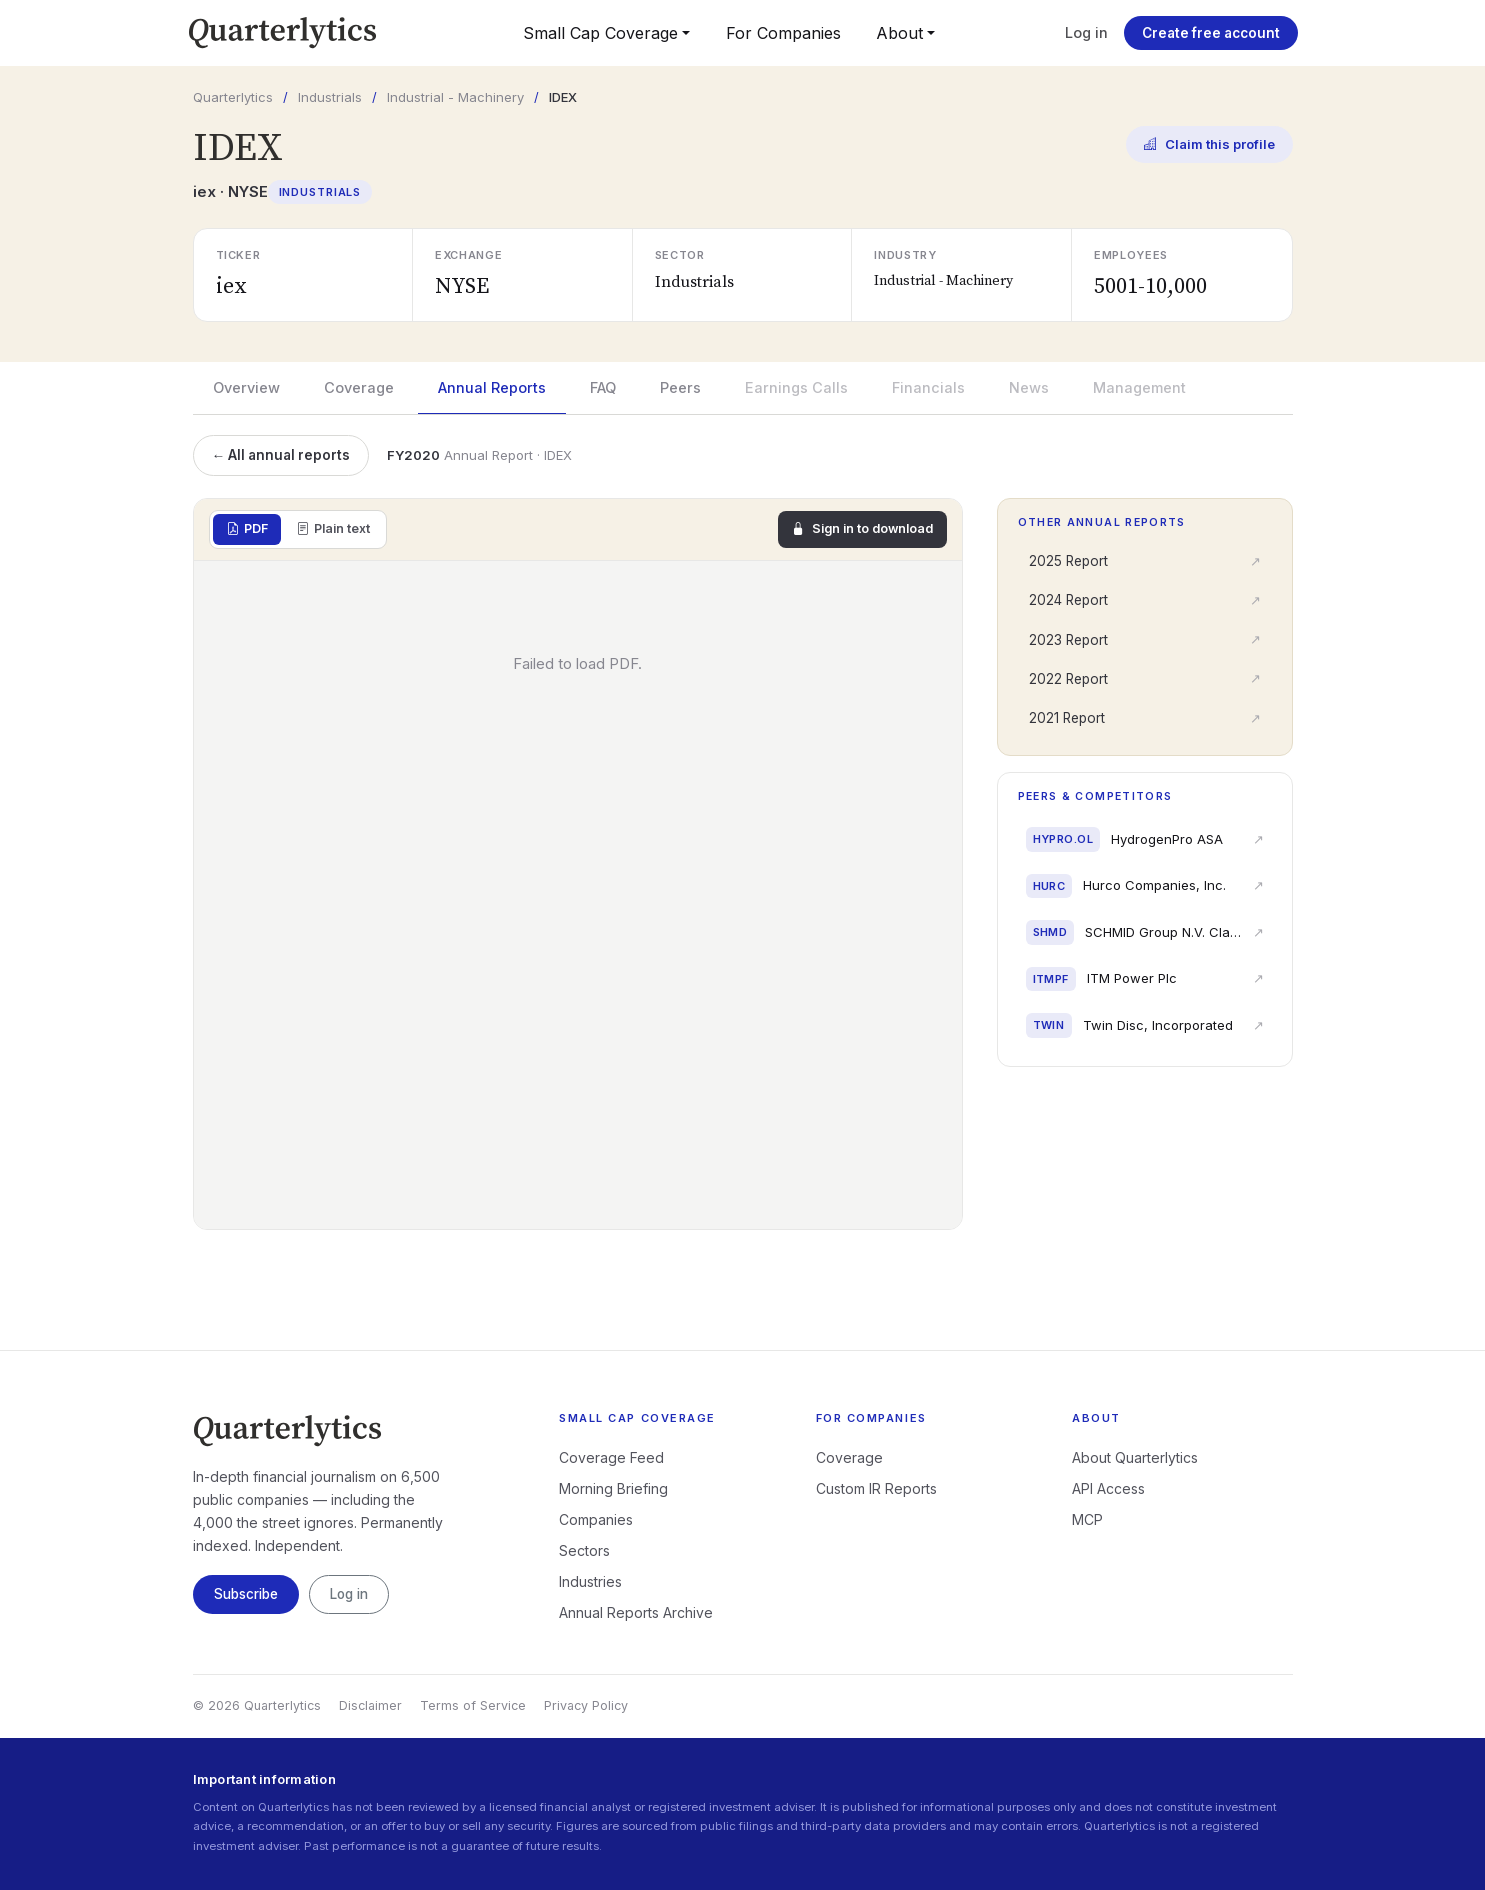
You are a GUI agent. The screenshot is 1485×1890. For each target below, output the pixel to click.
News (1029, 387)
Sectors (584, 1550)
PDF (247, 530)
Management (1139, 387)
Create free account (1211, 33)
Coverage (359, 387)
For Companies (783, 33)
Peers (680, 387)
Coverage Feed (611, 1457)
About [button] (899, 33)
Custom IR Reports (876, 1488)
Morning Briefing (613, 1488)
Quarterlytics (233, 97)
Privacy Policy (586, 1705)
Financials (928, 387)
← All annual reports (281, 455)
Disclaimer (370, 1705)
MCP (1087, 1519)
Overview (246, 387)
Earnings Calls (796, 387)
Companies (596, 1519)
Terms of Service (473, 1705)
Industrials (330, 97)
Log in (1086, 32)
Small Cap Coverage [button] (600, 33)
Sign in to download (862, 530)
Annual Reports (492, 387)
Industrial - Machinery (455, 97)
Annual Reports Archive (636, 1612)
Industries (590, 1581)
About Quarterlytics (1135, 1457)
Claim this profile (1209, 145)
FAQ (603, 387)
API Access (1108, 1488)
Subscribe (246, 1594)
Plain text (333, 530)
